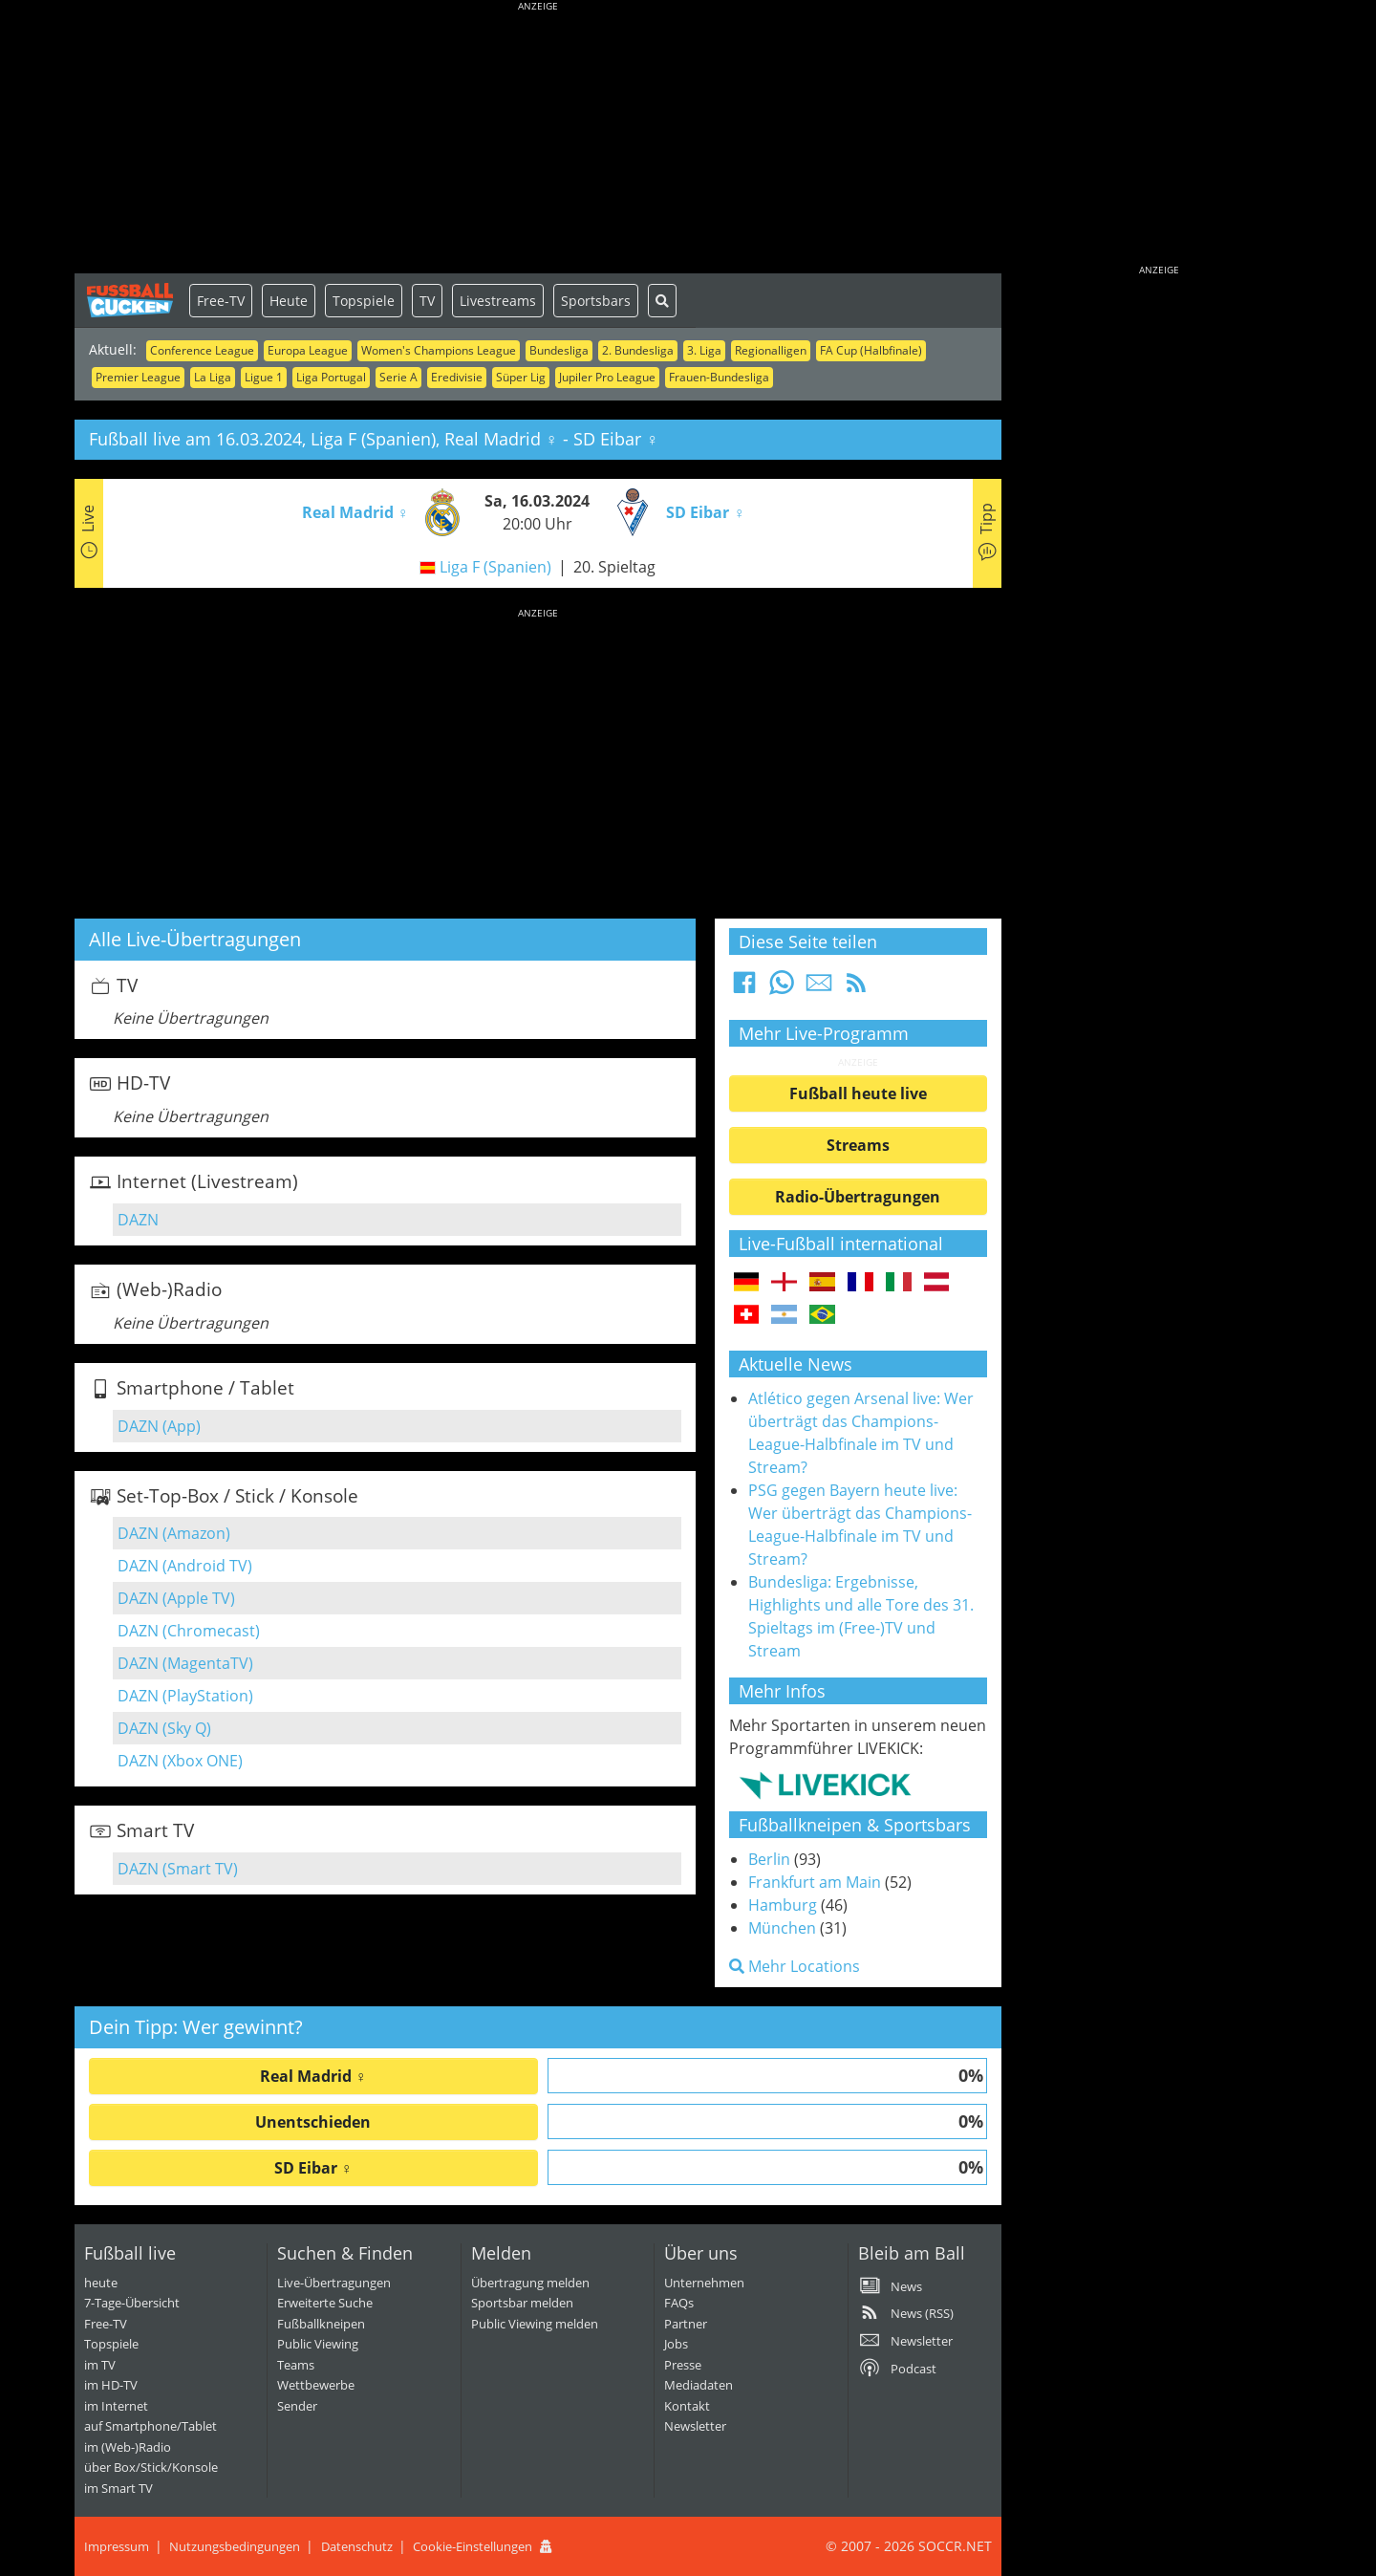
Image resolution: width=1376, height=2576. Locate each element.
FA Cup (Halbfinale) (871, 350)
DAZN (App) (159, 1426)
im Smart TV (118, 2488)
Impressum (116, 2546)
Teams (295, 2364)
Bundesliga (559, 350)
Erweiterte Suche (325, 2302)
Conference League (202, 350)
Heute (288, 301)
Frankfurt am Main (814, 1882)
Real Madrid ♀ (313, 2076)
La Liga (212, 377)
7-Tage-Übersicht (132, 2302)
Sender (297, 2405)
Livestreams (498, 301)
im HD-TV (111, 2384)
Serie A (398, 377)
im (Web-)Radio (127, 2447)
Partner (685, 2323)
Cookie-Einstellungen (472, 2546)
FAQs (679, 2302)
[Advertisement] (538, 138)
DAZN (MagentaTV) (185, 1663)
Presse (682, 2364)
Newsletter (695, 2426)
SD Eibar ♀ (313, 2167)
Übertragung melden (530, 2282)
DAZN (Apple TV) (176, 1598)
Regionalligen (770, 350)
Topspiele (364, 301)
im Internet (116, 2405)
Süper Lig (521, 377)
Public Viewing (317, 2343)
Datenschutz (357, 2546)
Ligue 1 (264, 377)
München (782, 1927)
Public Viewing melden (534, 2323)
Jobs (676, 2343)
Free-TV (221, 301)
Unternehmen (704, 2282)
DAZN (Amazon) (174, 1533)
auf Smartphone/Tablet (150, 2426)
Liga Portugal (331, 377)
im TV (100, 2364)
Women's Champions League (438, 350)
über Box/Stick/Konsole (151, 2467)
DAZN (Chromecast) (189, 1630)
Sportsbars (596, 301)
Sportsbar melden (522, 2302)
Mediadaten (698, 2384)
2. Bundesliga (638, 350)
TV (427, 301)
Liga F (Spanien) (495, 566)
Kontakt (687, 2405)
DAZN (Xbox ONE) (180, 1760)
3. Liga (704, 350)
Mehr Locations (794, 1966)
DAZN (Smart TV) (178, 1868)
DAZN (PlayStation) (185, 1695)
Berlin (769, 1859)
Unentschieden (313, 2121)
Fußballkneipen (321, 2323)
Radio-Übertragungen (857, 1196)
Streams (858, 1145)
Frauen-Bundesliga (719, 377)
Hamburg (782, 1905)
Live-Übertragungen (334, 2282)
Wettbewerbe (316, 2384)
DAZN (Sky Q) (164, 1728)
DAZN (138, 1219)
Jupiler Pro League (607, 377)
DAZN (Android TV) (185, 1565)
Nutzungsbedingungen (234, 2546)
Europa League (308, 350)
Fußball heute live (858, 1093)
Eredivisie (457, 377)
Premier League (138, 377)
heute (101, 2282)
